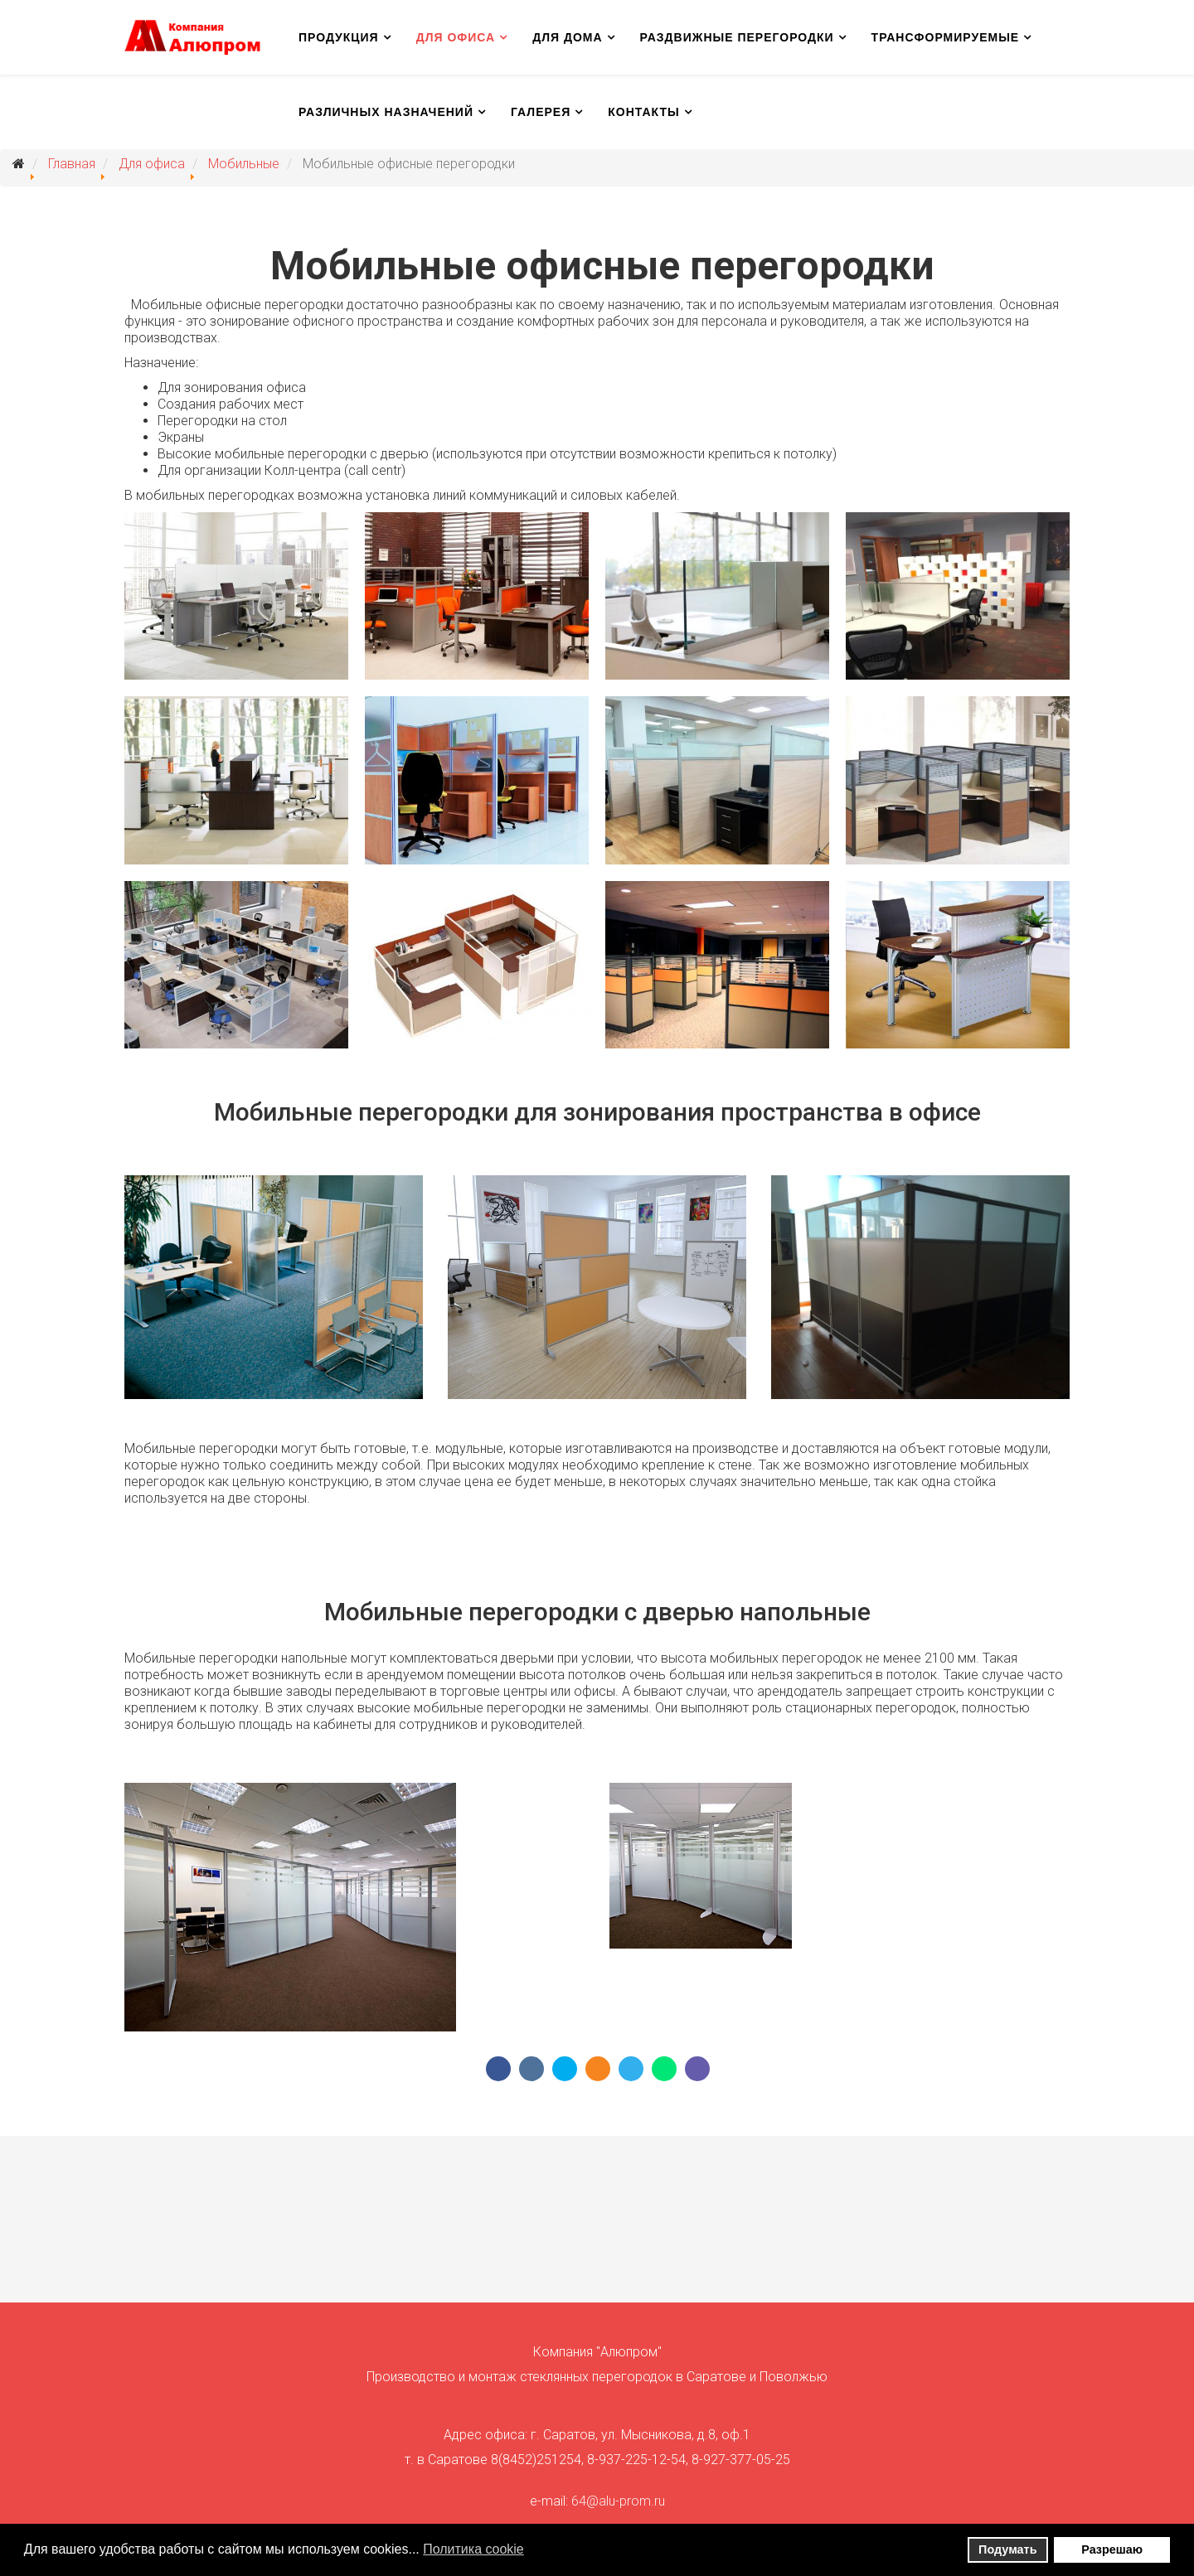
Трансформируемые (945, 37)
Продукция (338, 37)
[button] (534, 2551)
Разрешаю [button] (1112, 2549)
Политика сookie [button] (473, 2549)
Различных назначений (385, 112)
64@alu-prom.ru (618, 2501)
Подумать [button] (1007, 2549)
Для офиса (456, 37)
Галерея (540, 112)
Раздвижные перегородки (737, 37)
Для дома (567, 37)
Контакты (643, 112)
